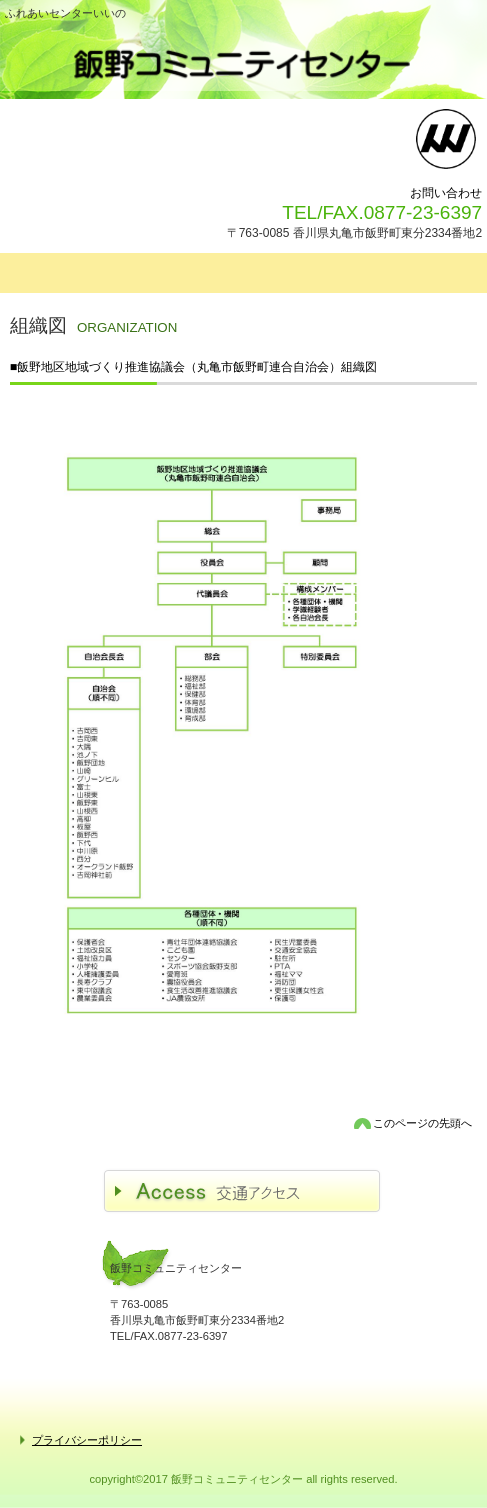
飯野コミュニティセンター (243, 63)
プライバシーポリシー (87, 1440)
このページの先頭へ (422, 1123)
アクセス (243, 1192)
